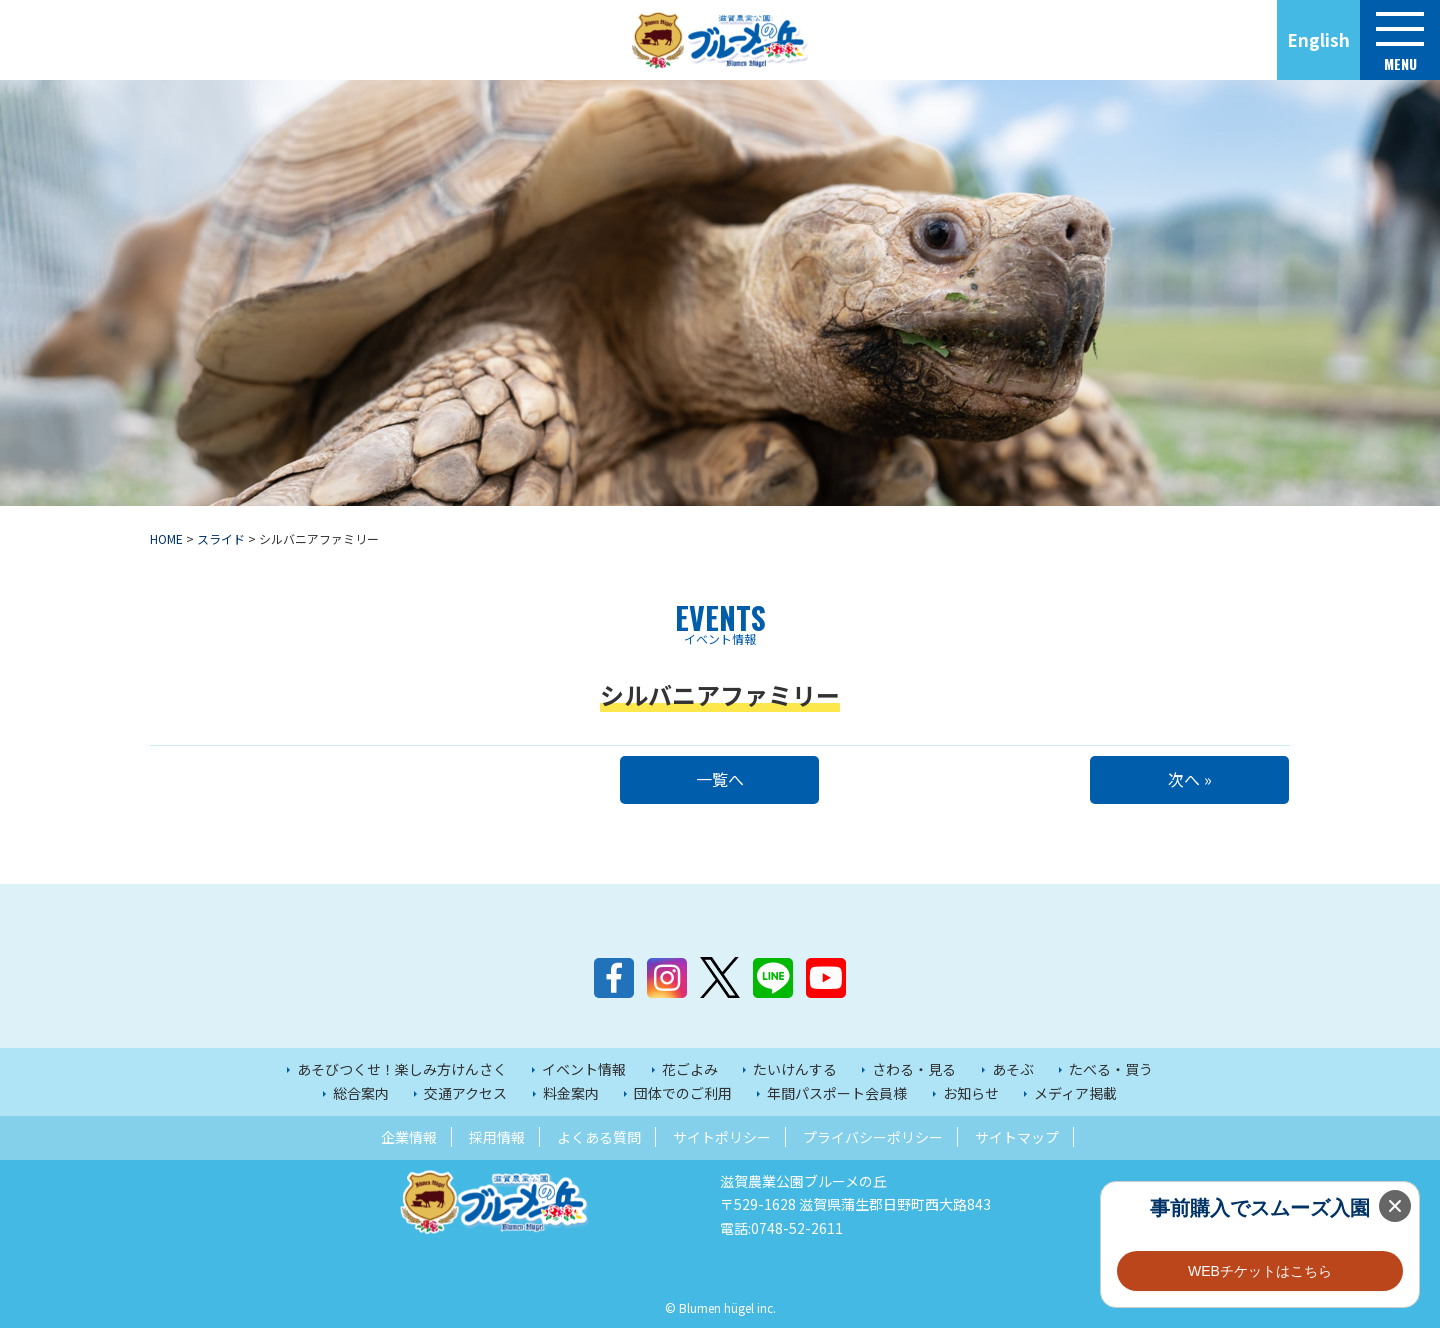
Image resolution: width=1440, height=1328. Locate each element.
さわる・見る (914, 1069)
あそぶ (1013, 1069)
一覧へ (720, 779)
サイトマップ (1017, 1137)
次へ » (1190, 779)
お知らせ (971, 1093)
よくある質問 (599, 1137)
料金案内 (571, 1093)
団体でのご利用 (683, 1093)
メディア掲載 (1075, 1093)
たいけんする (795, 1069)
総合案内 (361, 1093)
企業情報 (409, 1137)
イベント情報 (584, 1069)
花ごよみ (690, 1069)
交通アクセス (465, 1093)
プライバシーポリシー (873, 1137)
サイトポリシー (722, 1137)
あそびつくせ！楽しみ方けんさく (402, 1069)
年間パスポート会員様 (837, 1093)
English (1318, 39)
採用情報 (497, 1137)
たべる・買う (1111, 1069)
